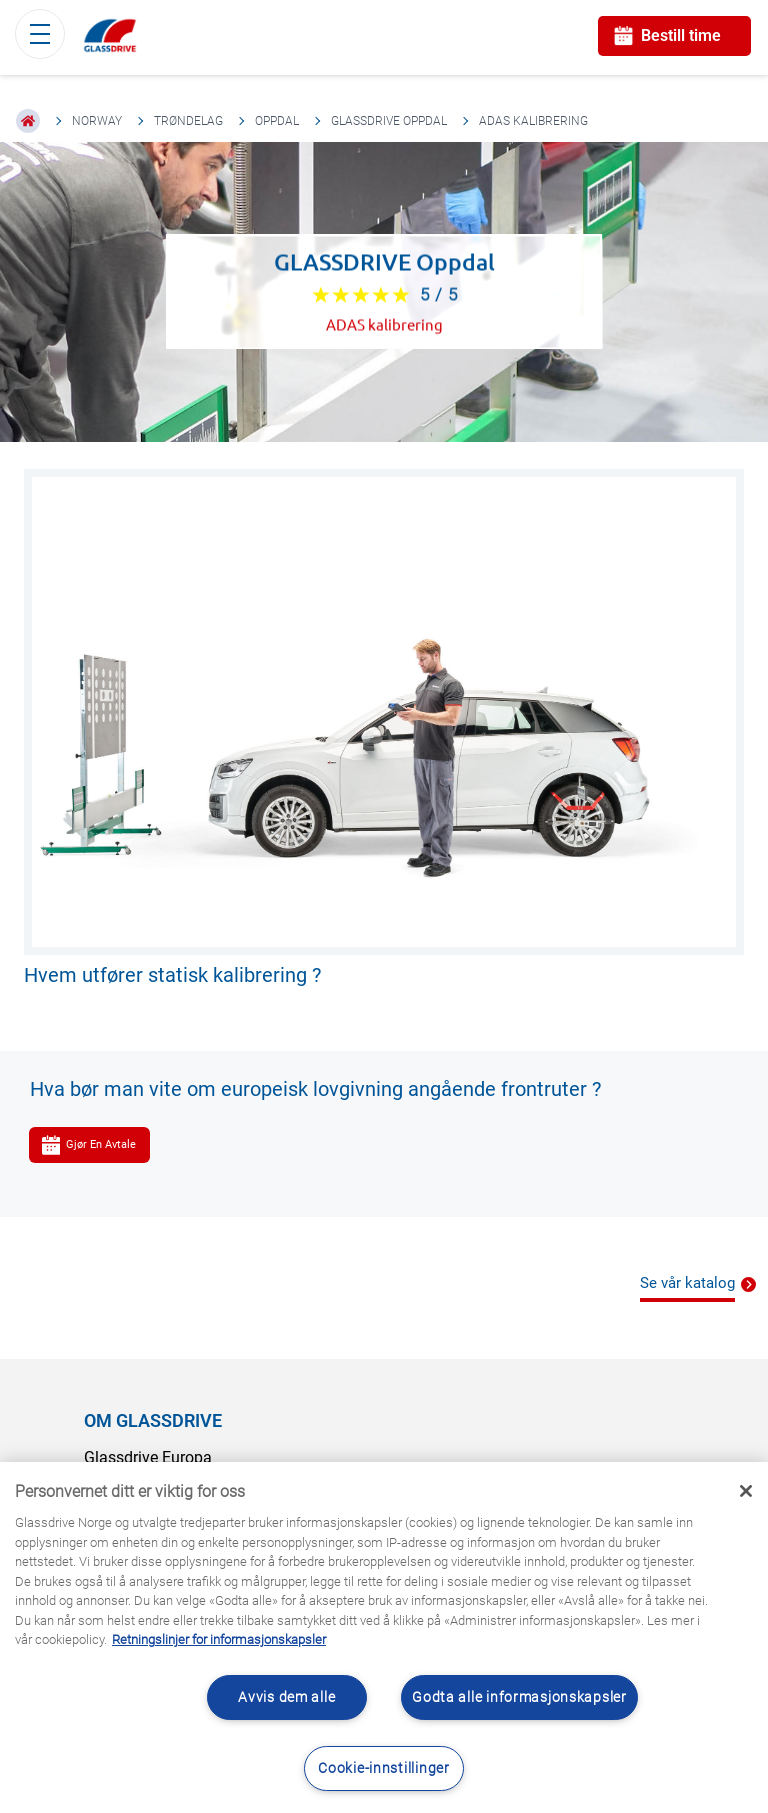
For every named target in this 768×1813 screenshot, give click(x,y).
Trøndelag (188, 121)
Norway (97, 121)
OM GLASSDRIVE (153, 1420)
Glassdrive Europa (148, 1457)
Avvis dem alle (286, 1697)
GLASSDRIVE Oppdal (389, 121)
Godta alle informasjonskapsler (519, 1697)
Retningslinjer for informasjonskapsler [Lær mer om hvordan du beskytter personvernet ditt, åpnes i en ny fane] (219, 1639)
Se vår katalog (687, 1283)
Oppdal (277, 121)
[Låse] (746, 1491)
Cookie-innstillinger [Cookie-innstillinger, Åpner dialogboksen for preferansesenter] (383, 1768)
